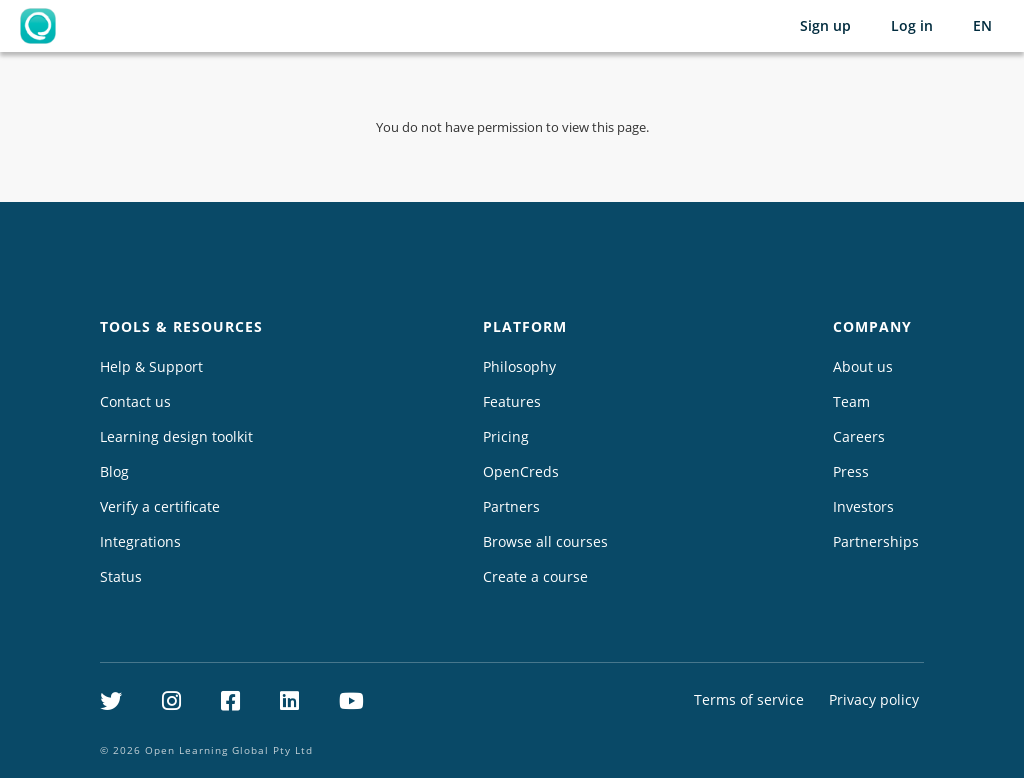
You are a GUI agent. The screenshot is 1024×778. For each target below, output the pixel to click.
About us (863, 366)
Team (851, 401)
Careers (859, 436)
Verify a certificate (160, 506)
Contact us (135, 401)
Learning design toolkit (176, 436)
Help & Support (151, 366)
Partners (511, 506)
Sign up (825, 25)
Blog (114, 471)
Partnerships (876, 541)
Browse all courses (545, 541)
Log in (912, 25)
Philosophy (519, 366)
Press (851, 471)
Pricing (506, 436)
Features (512, 401)
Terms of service (749, 699)
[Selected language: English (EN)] (982, 26)
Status (121, 576)
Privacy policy (874, 699)
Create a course (535, 576)
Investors (863, 506)
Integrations (140, 541)
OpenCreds (521, 471)
